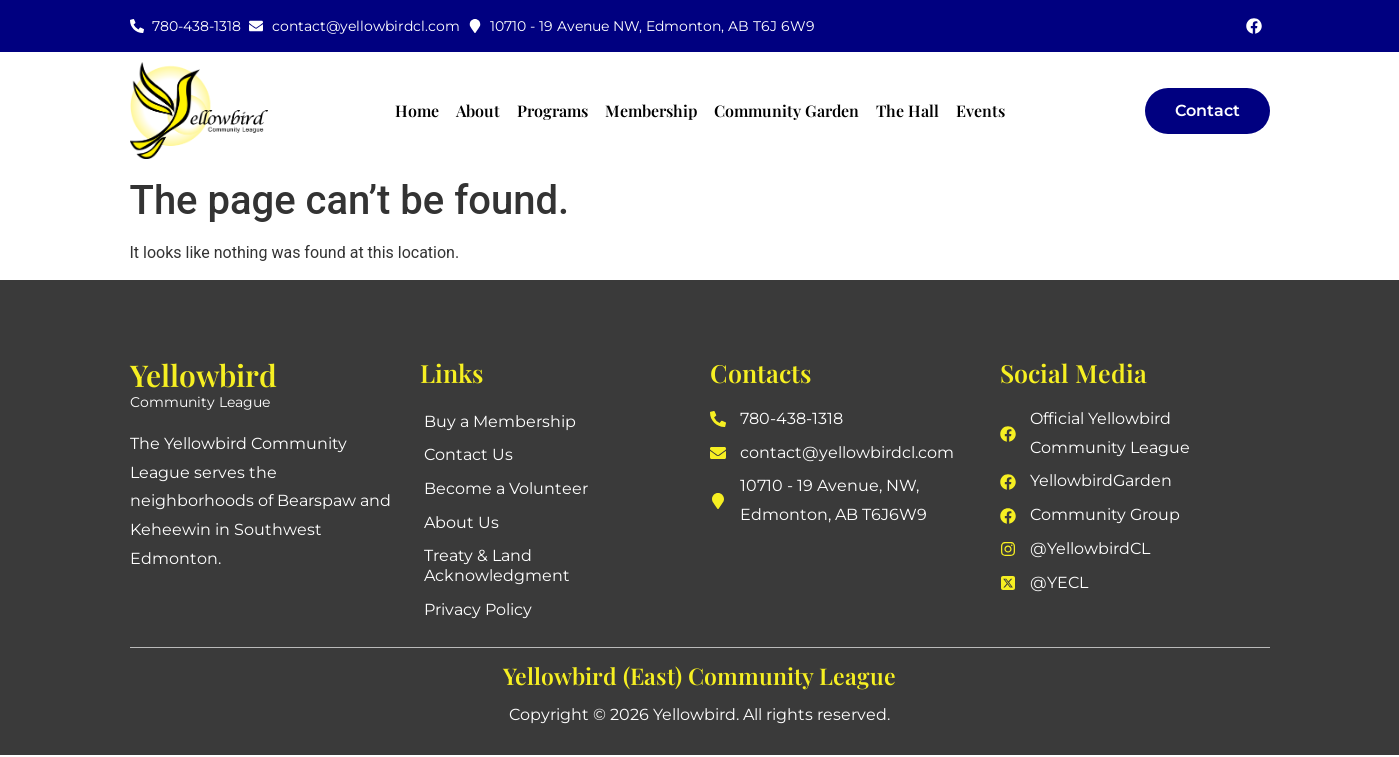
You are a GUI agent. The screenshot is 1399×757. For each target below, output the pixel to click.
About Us (462, 523)
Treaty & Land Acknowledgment (498, 567)
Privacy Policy (479, 611)
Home (417, 110)
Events (980, 110)
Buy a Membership (501, 421)
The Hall (907, 110)
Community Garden (786, 110)
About (478, 110)
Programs (552, 110)
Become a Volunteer (507, 489)
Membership (651, 110)
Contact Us (469, 455)
